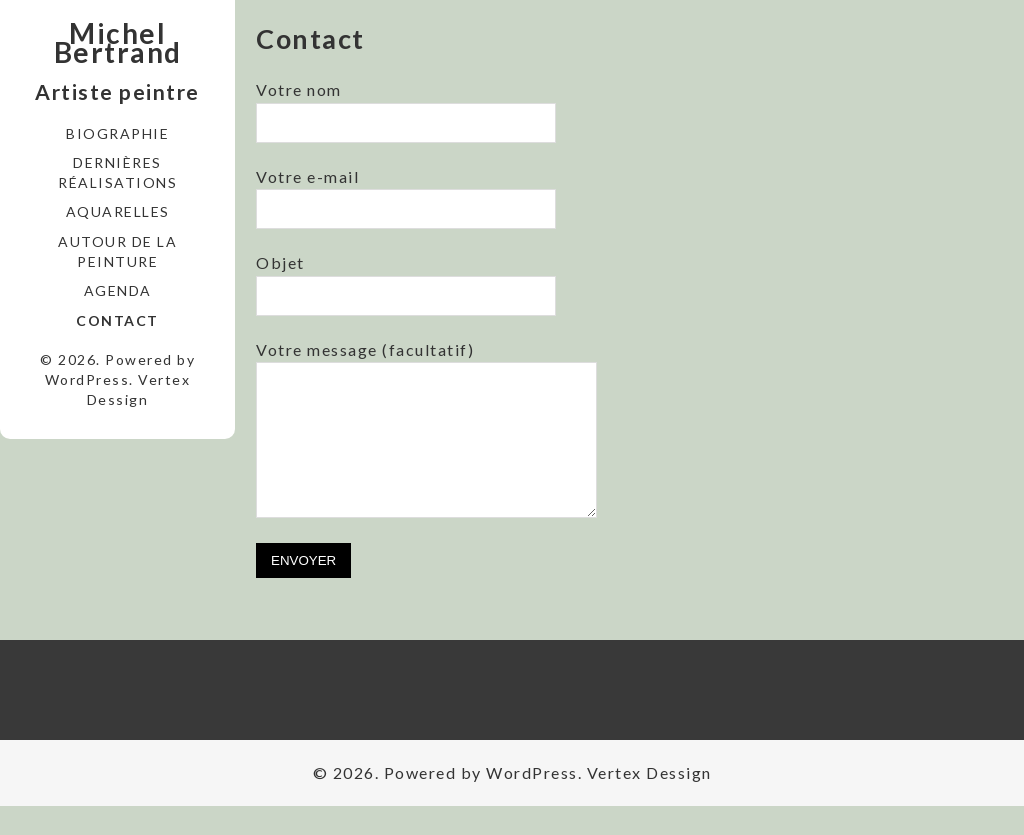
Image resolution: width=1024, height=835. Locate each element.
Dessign (118, 399)
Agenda (118, 290)
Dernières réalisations (117, 172)
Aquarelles (118, 211)
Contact (117, 320)
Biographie (117, 133)
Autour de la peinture (117, 251)
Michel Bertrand (118, 43)
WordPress (87, 379)
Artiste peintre (117, 91)
